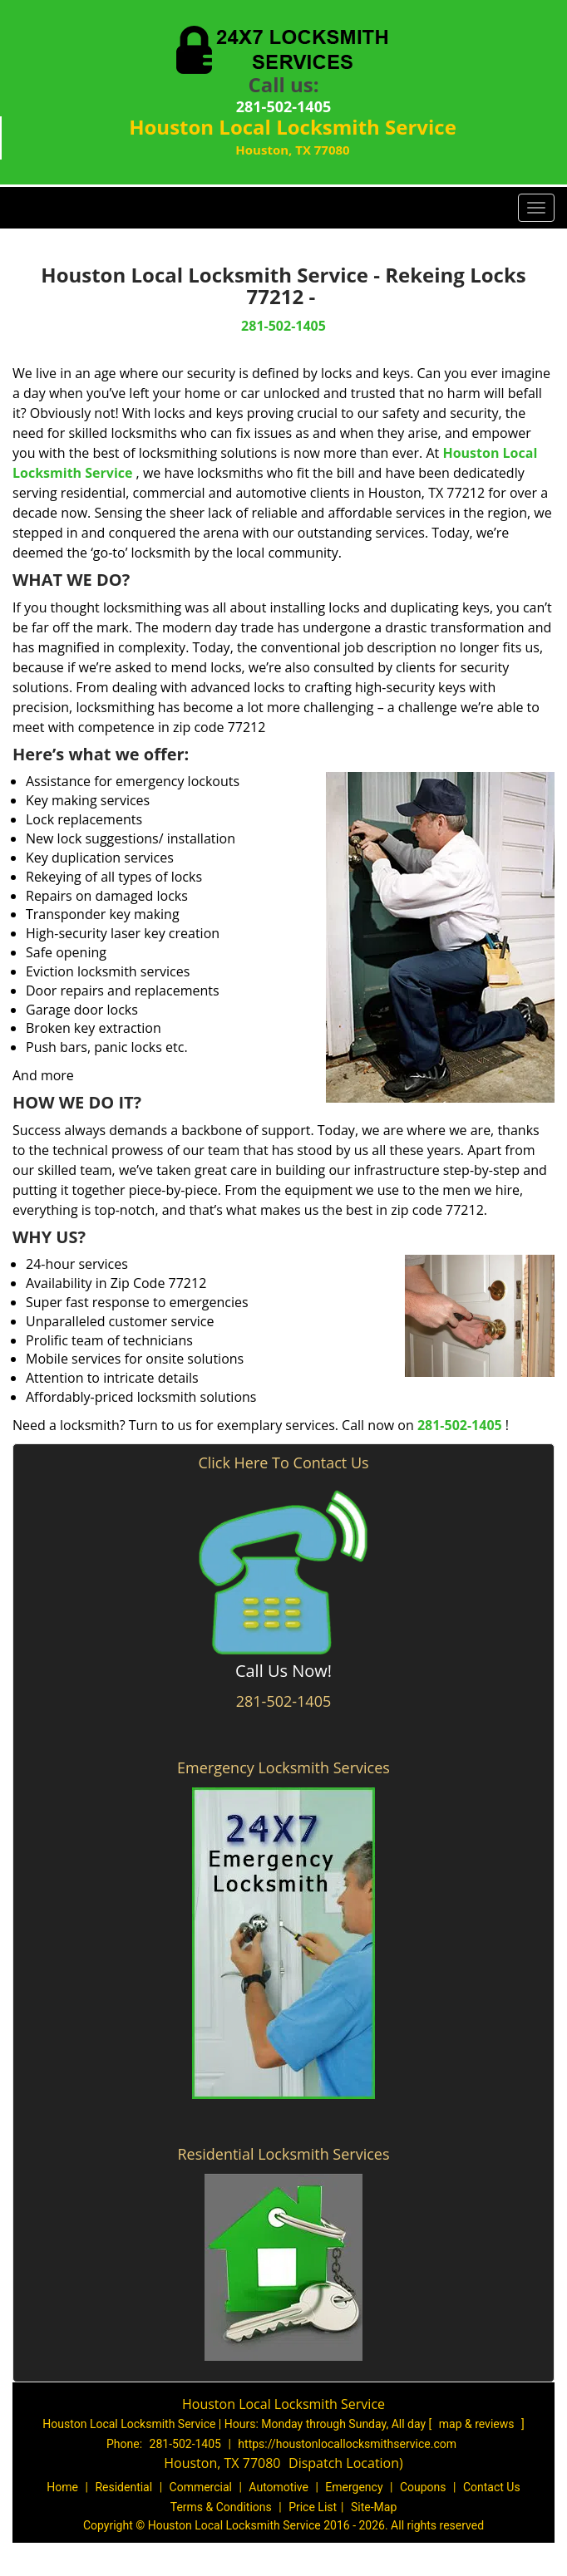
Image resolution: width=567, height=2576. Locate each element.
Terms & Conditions (221, 2507)
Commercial (201, 2487)
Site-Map (374, 2507)
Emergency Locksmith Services (283, 1767)
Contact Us (491, 2487)
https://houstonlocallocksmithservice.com (347, 2444)
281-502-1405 (284, 106)
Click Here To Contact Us (283, 1462)
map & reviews (478, 2424)
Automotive (278, 2487)
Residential (123, 2487)
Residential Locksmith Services (283, 2154)
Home (62, 2487)
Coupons (423, 2487)
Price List (312, 2507)
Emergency (353, 2487)
